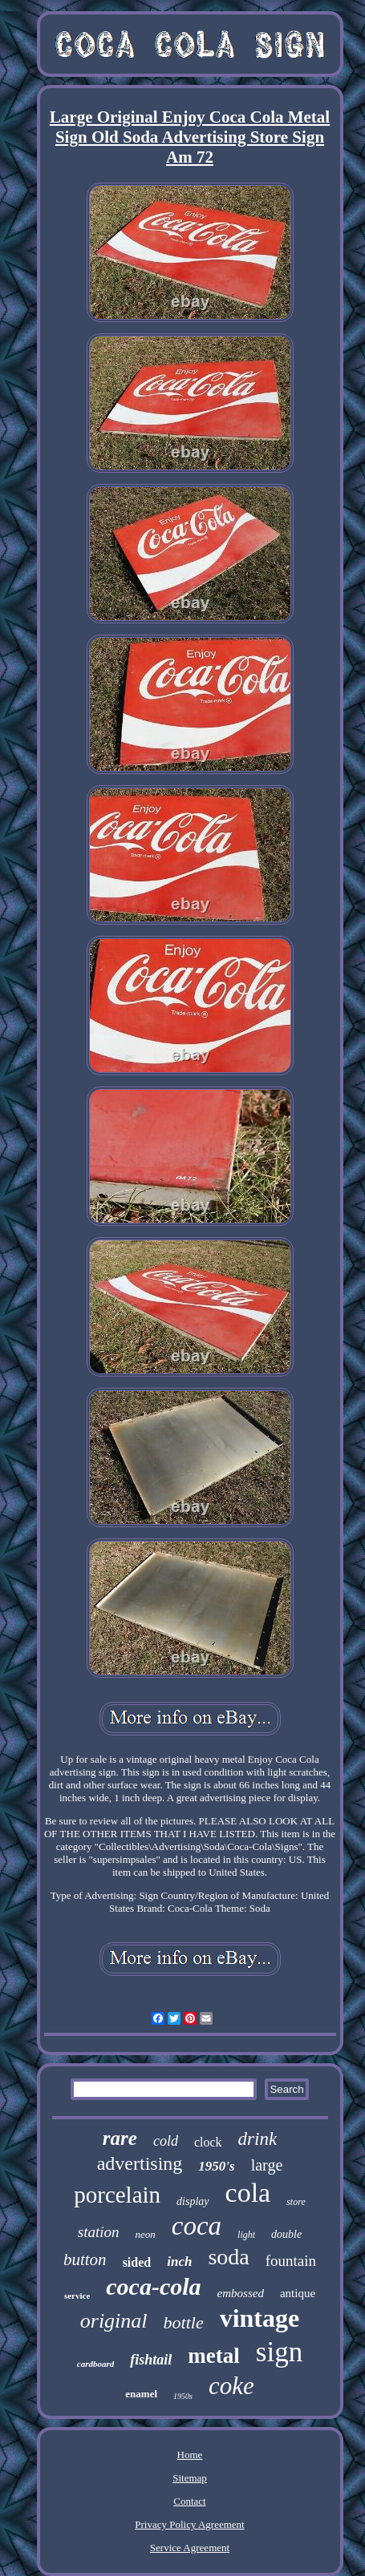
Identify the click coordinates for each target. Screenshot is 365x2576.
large (267, 2165)
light (246, 2234)
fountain (291, 2260)
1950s (183, 2396)
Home (190, 2455)
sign (279, 2352)
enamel (141, 2394)
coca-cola (153, 2286)
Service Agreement (189, 2548)
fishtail (151, 2360)
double (286, 2234)
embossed (240, 2293)
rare (120, 2138)
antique (297, 2293)
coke (231, 2386)
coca (196, 2225)
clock (208, 2142)
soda (228, 2256)
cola (248, 2192)
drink (258, 2139)
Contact (189, 2501)
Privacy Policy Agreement (189, 2524)
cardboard (95, 2363)
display (192, 2201)
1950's (216, 2166)
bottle (184, 2322)
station (99, 2231)
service (77, 2295)
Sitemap (189, 2478)
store (296, 2201)
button (85, 2259)
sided (137, 2262)
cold (165, 2141)
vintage (260, 2318)
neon (146, 2234)
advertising (140, 2163)
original (114, 2320)
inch (179, 2261)
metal (213, 2356)
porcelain (117, 2194)
